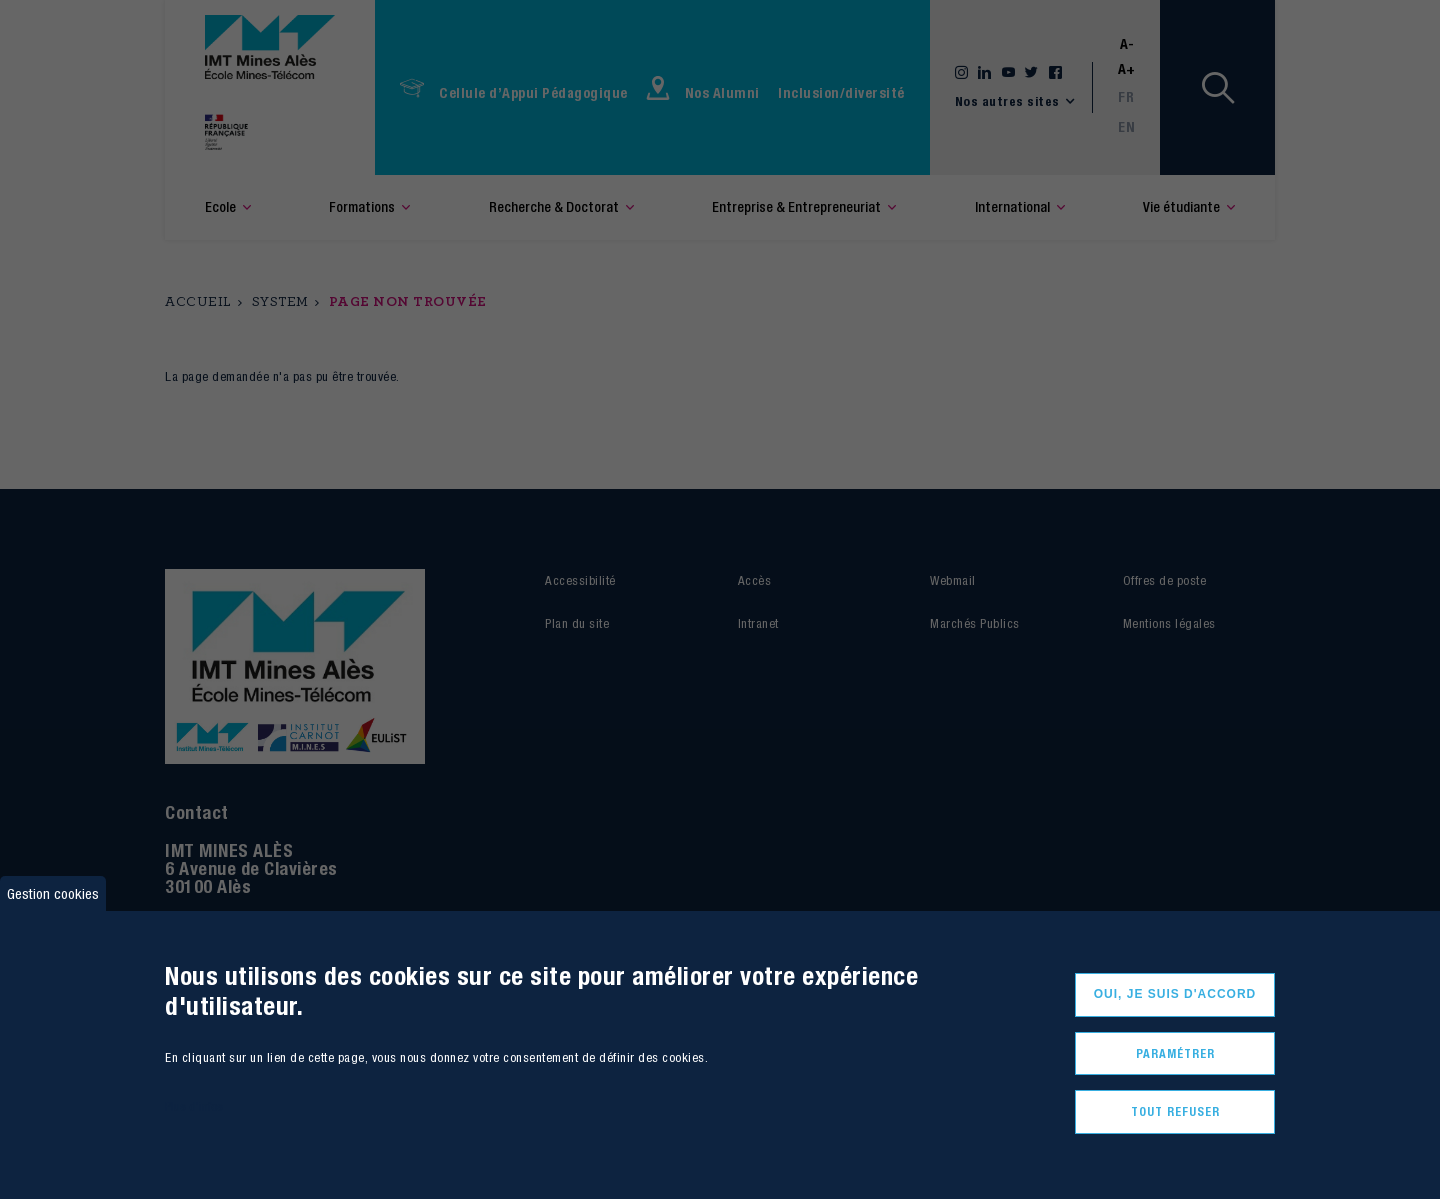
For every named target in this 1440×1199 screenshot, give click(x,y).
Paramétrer (1175, 1053)
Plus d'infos (194, 1106)
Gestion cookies (53, 893)
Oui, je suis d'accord (1175, 994)
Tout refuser (1175, 1111)
